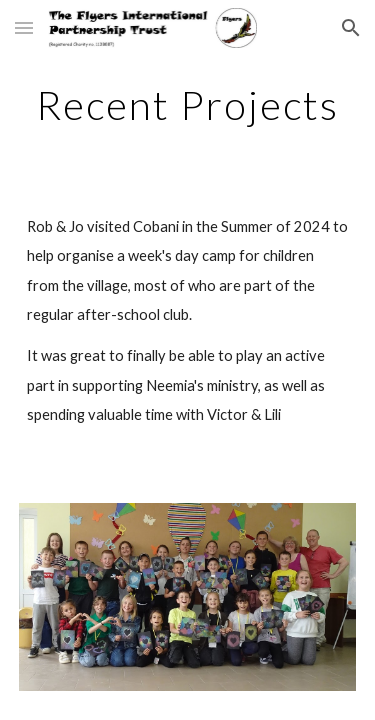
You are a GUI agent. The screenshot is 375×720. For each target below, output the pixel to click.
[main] (188, 105)
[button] (24, 27)
